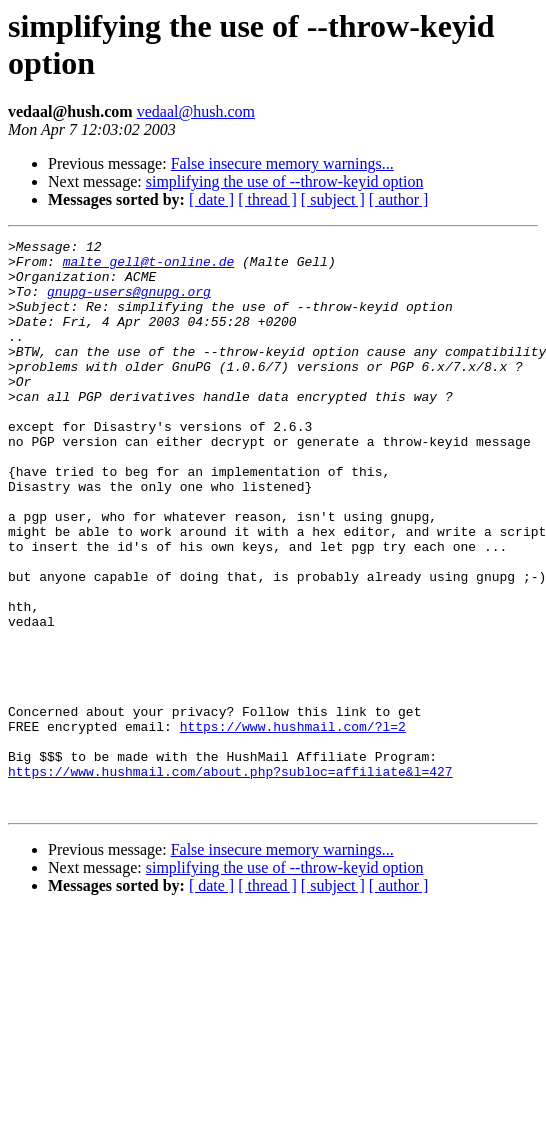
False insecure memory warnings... (282, 163)
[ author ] (399, 199)
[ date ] (211, 199)
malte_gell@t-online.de (149, 267)
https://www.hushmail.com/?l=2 (293, 825)
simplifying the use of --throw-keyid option (285, 181)
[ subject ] (333, 199)
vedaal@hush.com (196, 111)
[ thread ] (267, 199)
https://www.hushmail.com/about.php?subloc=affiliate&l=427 (230, 879)
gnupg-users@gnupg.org (129, 303)
